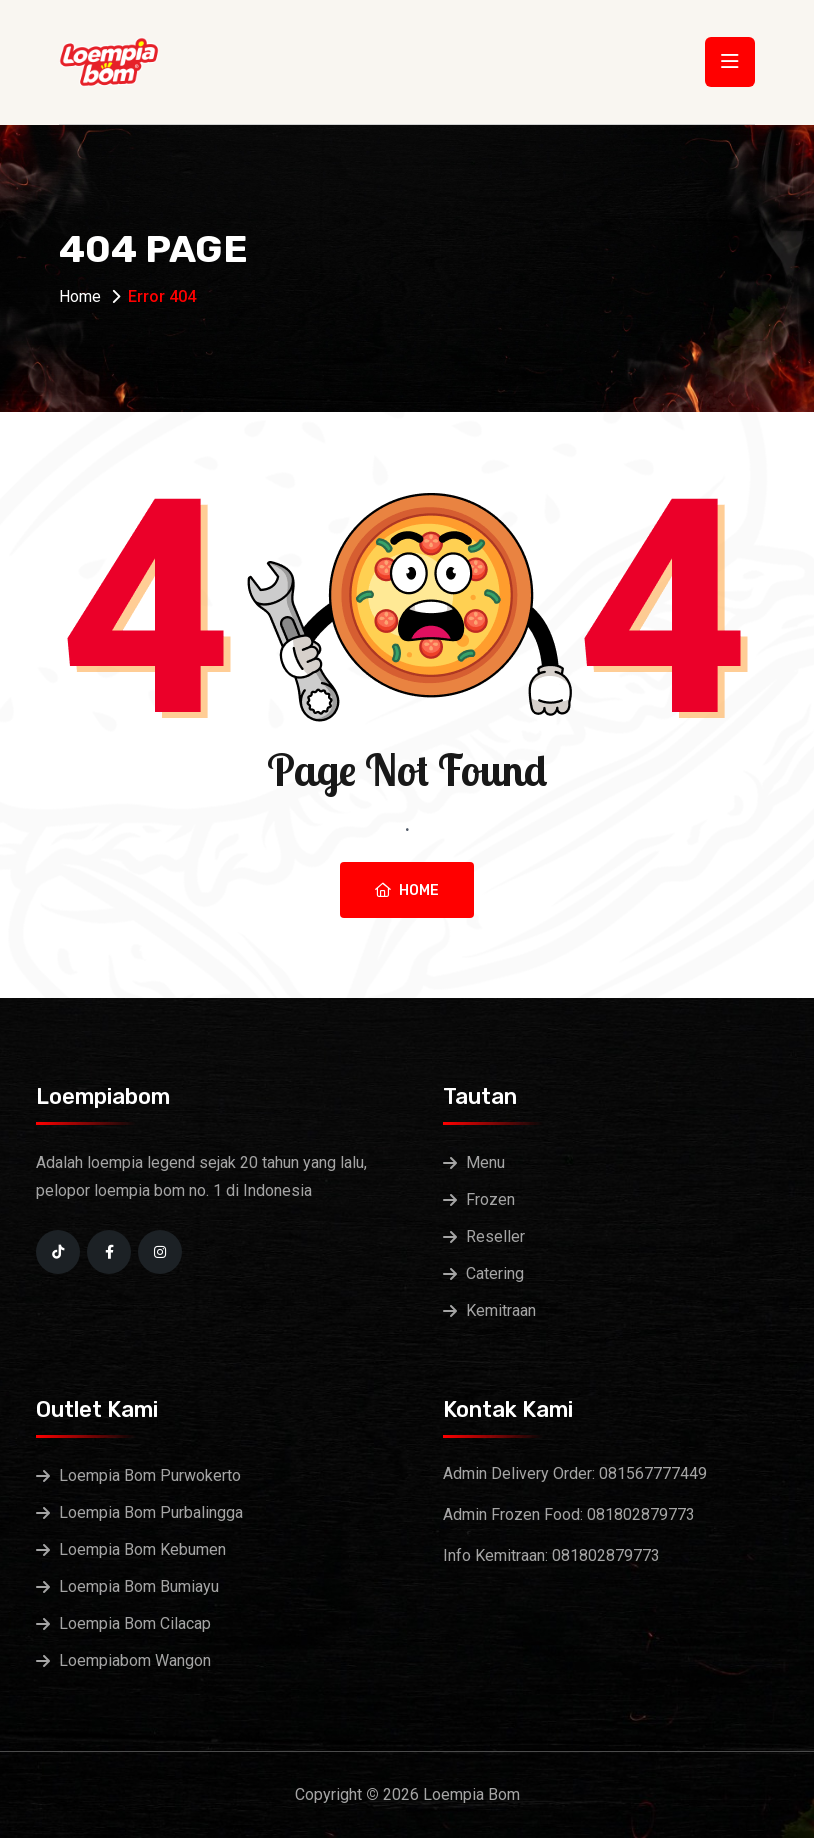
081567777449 (653, 1473)
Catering (495, 1273)
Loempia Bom (471, 1794)
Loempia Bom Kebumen (142, 1549)
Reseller (495, 1236)
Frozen (490, 1199)
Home (80, 296)
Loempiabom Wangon (135, 1660)
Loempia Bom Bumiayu (139, 1586)
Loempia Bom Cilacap (135, 1623)
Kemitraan (501, 1310)
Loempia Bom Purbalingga (151, 1512)
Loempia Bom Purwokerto (150, 1475)
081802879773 (641, 1514)
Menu (485, 1162)
